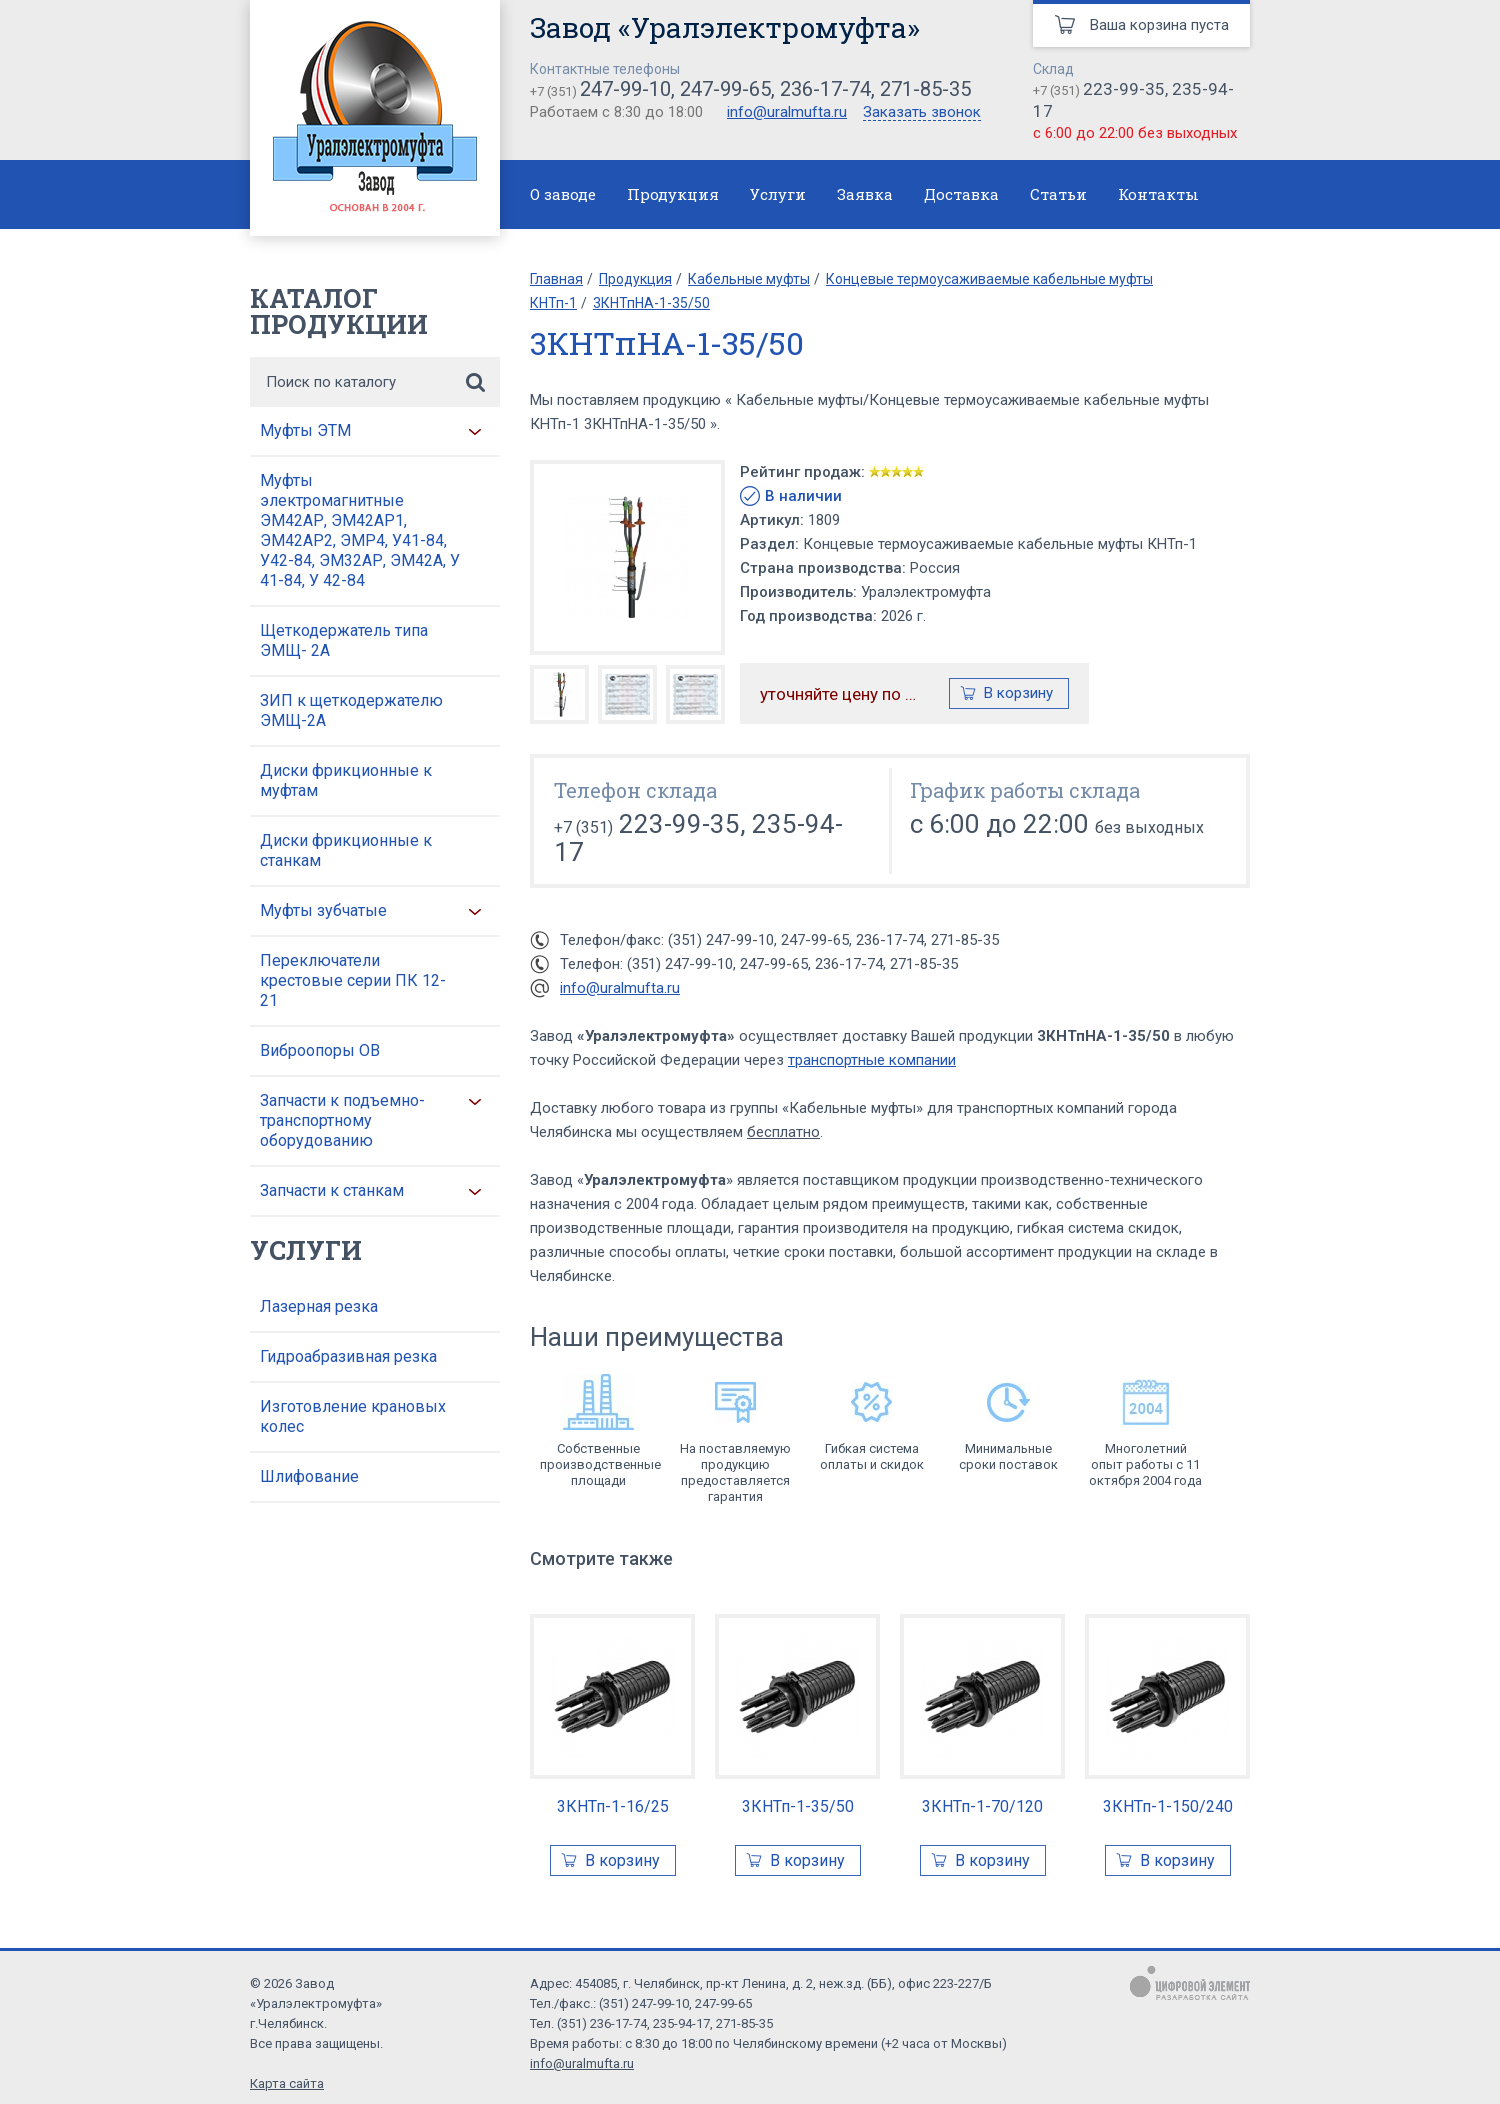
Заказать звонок (922, 113)
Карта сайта (287, 2083)
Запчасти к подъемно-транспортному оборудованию (342, 1120)
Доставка (961, 194)
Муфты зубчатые (323, 910)
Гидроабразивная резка (348, 1356)
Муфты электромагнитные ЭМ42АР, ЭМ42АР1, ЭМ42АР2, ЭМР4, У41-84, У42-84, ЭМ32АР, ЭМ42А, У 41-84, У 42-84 (360, 530)
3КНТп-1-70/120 (982, 1806)
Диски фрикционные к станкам (346, 850)
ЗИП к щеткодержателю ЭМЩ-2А (351, 710)
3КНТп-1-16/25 (613, 1806)
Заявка (865, 194)
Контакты (1158, 194)
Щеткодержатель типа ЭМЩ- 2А (344, 640)
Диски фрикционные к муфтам (346, 780)
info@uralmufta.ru (787, 112)
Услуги (778, 194)
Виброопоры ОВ (320, 1050)
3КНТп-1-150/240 (1168, 1806)
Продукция (673, 194)
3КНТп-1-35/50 (798, 1806)
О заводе (563, 194)
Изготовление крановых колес (353, 1416)
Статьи (1058, 194)
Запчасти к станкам (332, 1190)
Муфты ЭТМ (305, 430)
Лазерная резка (319, 1306)
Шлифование (309, 1476)
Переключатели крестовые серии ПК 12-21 (353, 980)
